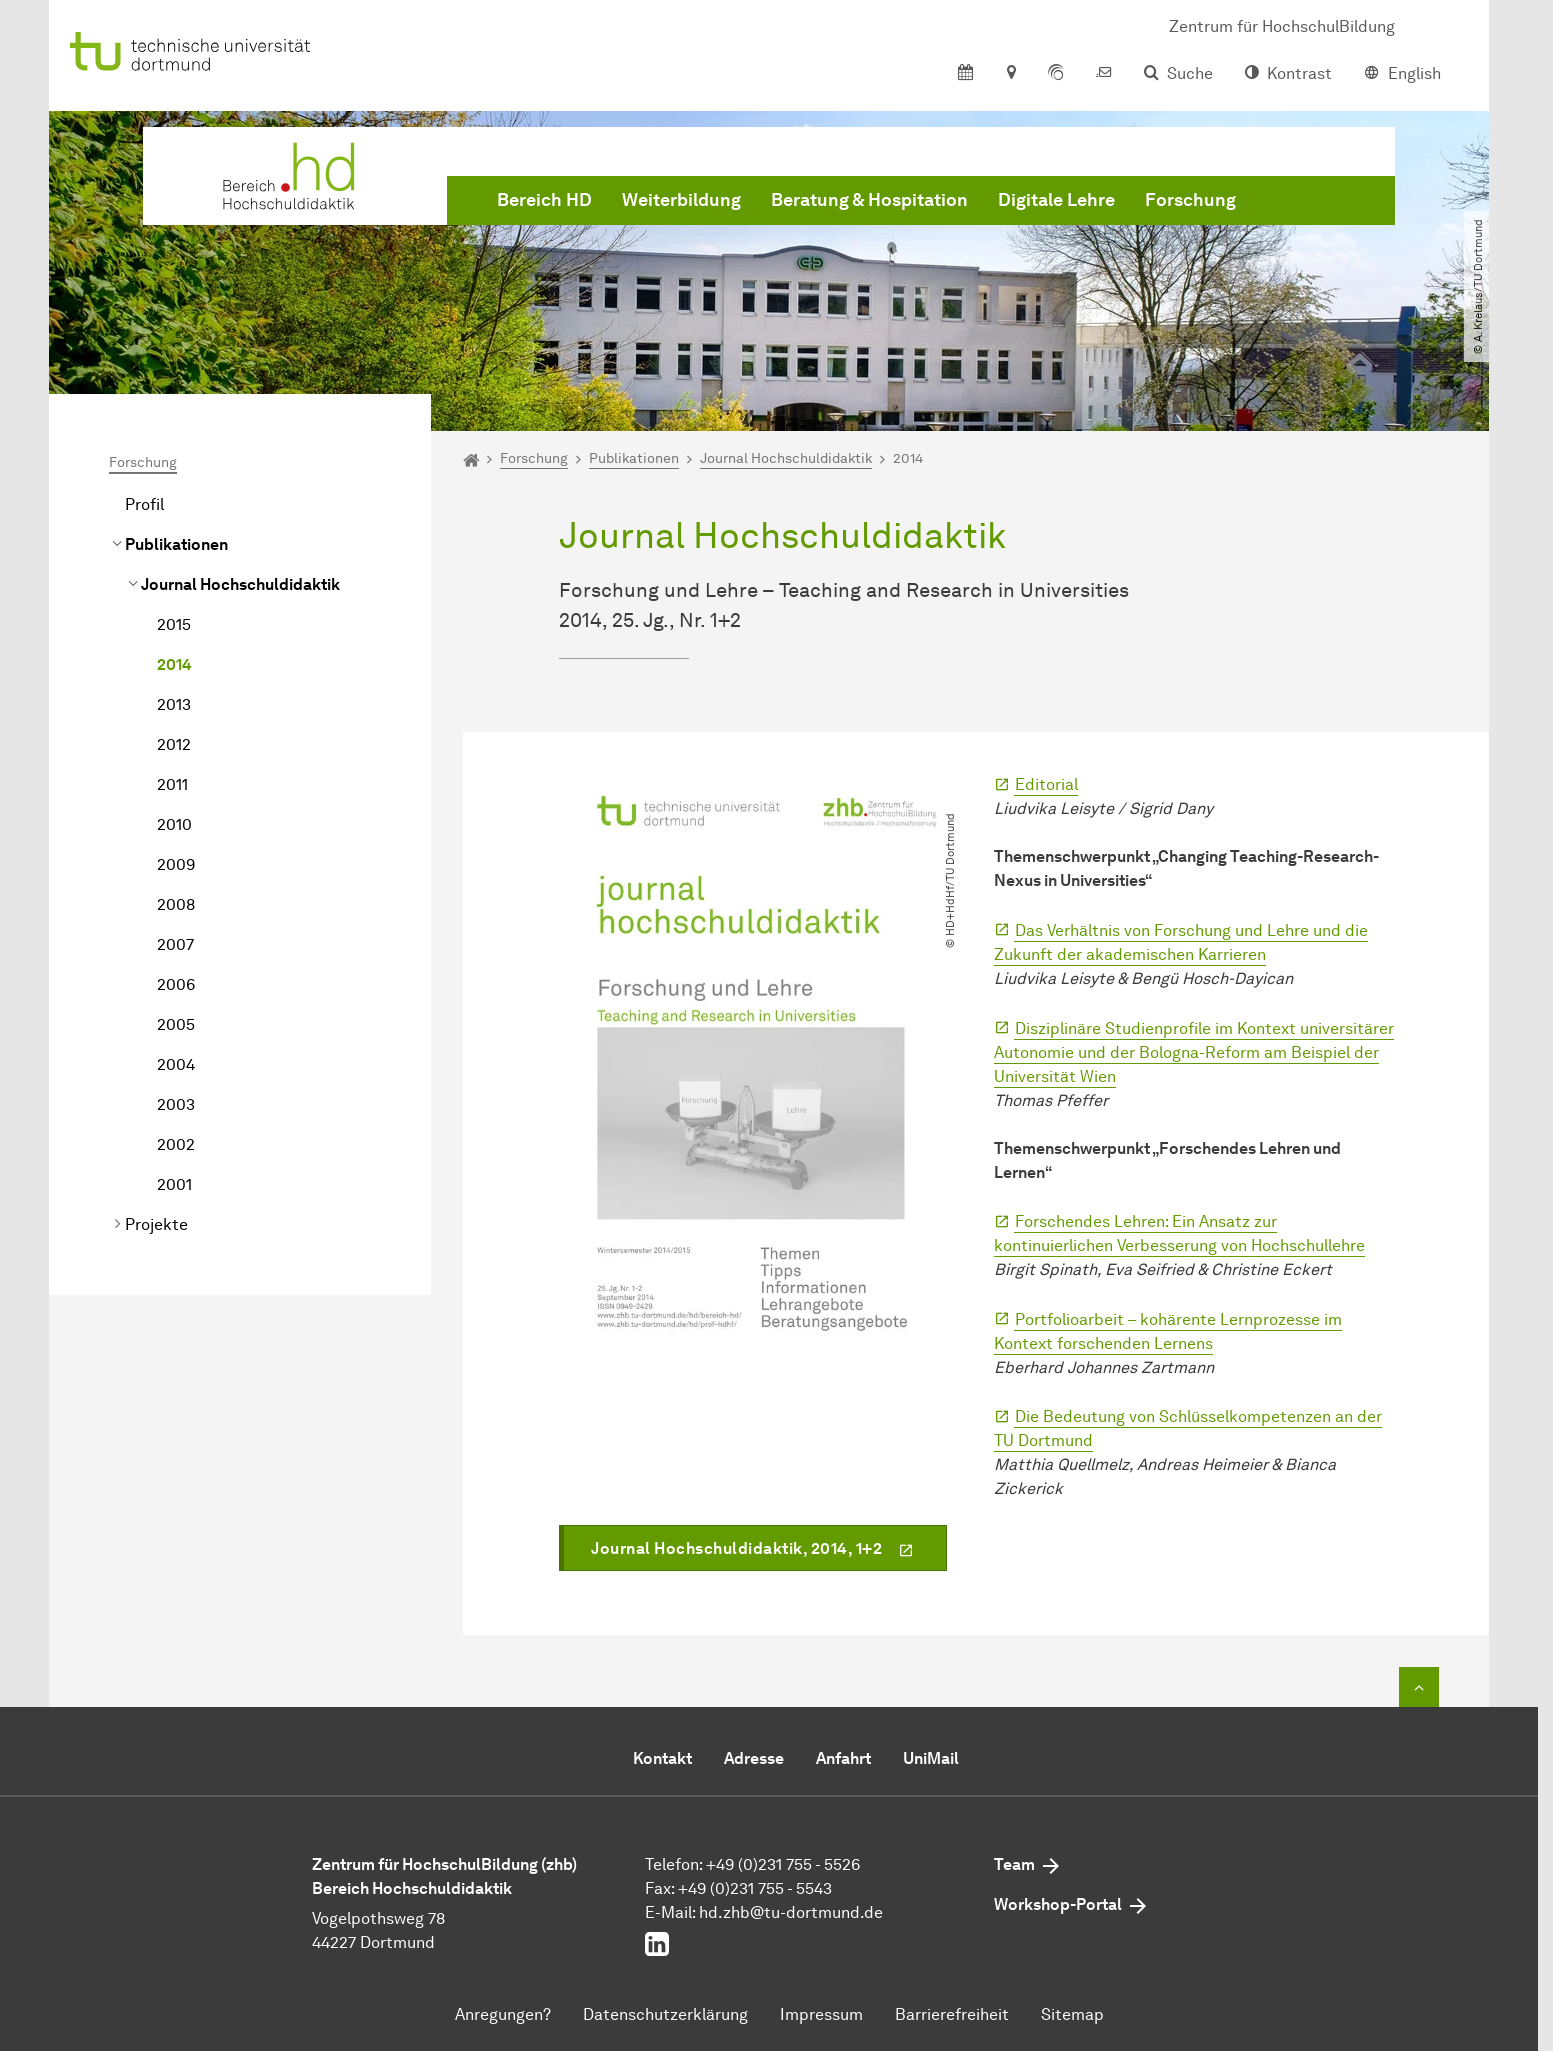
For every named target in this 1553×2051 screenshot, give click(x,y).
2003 (176, 1104)
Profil (144, 504)
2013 (174, 704)
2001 (174, 1184)
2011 (172, 784)
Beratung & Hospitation (869, 200)
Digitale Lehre (1056, 200)
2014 (174, 664)
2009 (176, 864)
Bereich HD (544, 200)
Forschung (1190, 200)
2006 (176, 984)
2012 (174, 744)
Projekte (156, 1224)
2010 (174, 824)
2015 (174, 624)
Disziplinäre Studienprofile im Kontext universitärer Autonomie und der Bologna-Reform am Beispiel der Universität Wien (1194, 1052)
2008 (176, 904)
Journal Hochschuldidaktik (240, 584)
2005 (176, 1024)
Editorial (1046, 784)
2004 (176, 1064)
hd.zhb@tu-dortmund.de (791, 1912)
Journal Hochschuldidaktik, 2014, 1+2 (736, 1548)
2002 (176, 1144)
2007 (175, 944)
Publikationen (176, 544)
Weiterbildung (681, 200)
